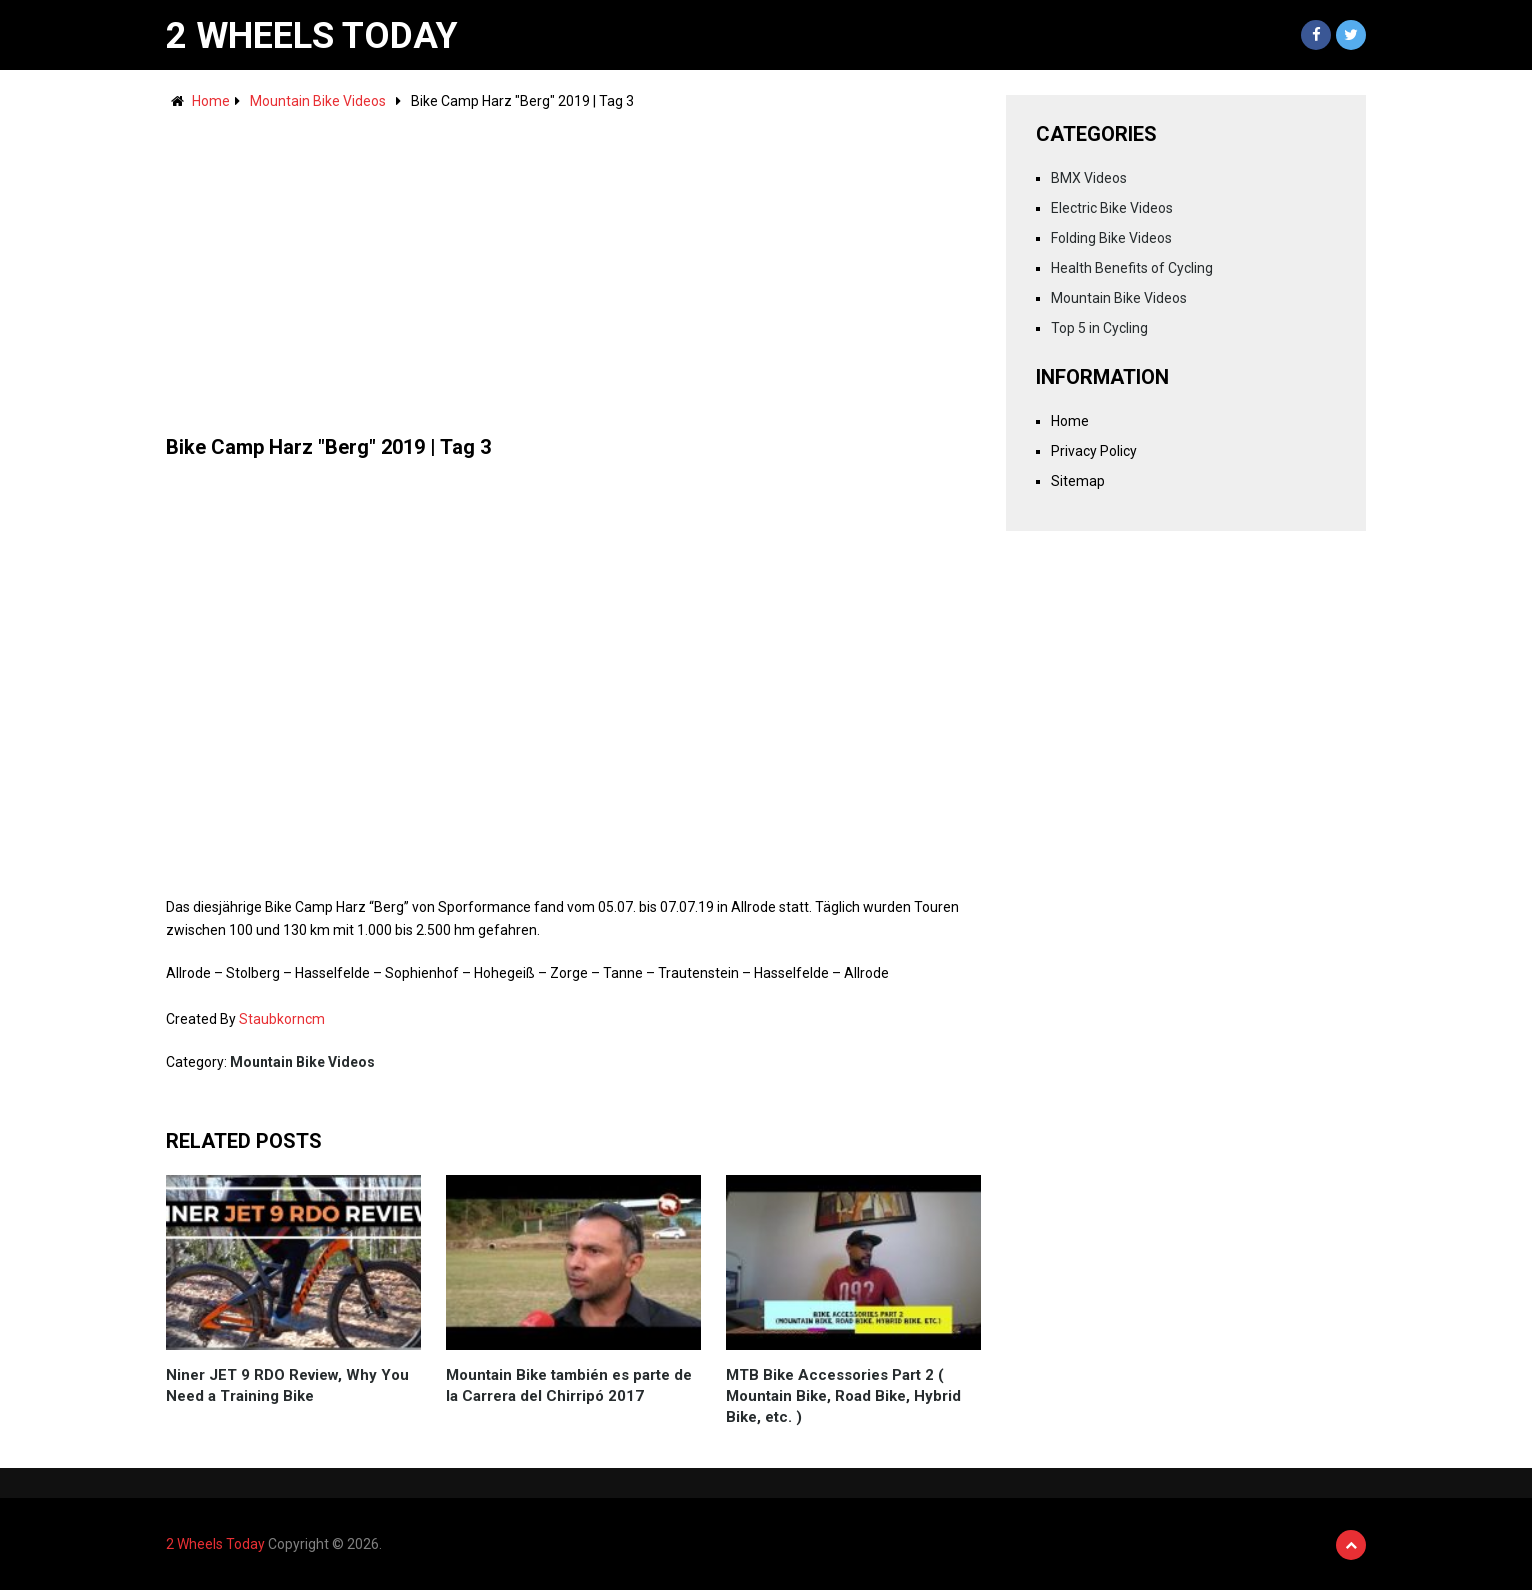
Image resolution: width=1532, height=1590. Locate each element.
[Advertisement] (573, 263)
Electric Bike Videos (1112, 208)
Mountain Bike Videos (318, 101)
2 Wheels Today (312, 36)
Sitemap (1078, 481)
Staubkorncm (282, 1019)
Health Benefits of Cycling (1132, 268)
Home (211, 101)
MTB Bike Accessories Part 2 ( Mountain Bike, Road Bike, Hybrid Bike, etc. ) (843, 1396)
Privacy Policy (1094, 451)
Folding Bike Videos (1111, 238)
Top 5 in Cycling (1099, 328)
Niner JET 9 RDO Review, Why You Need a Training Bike (287, 1385)
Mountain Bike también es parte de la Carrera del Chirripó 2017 (569, 1385)
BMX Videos (1089, 178)
